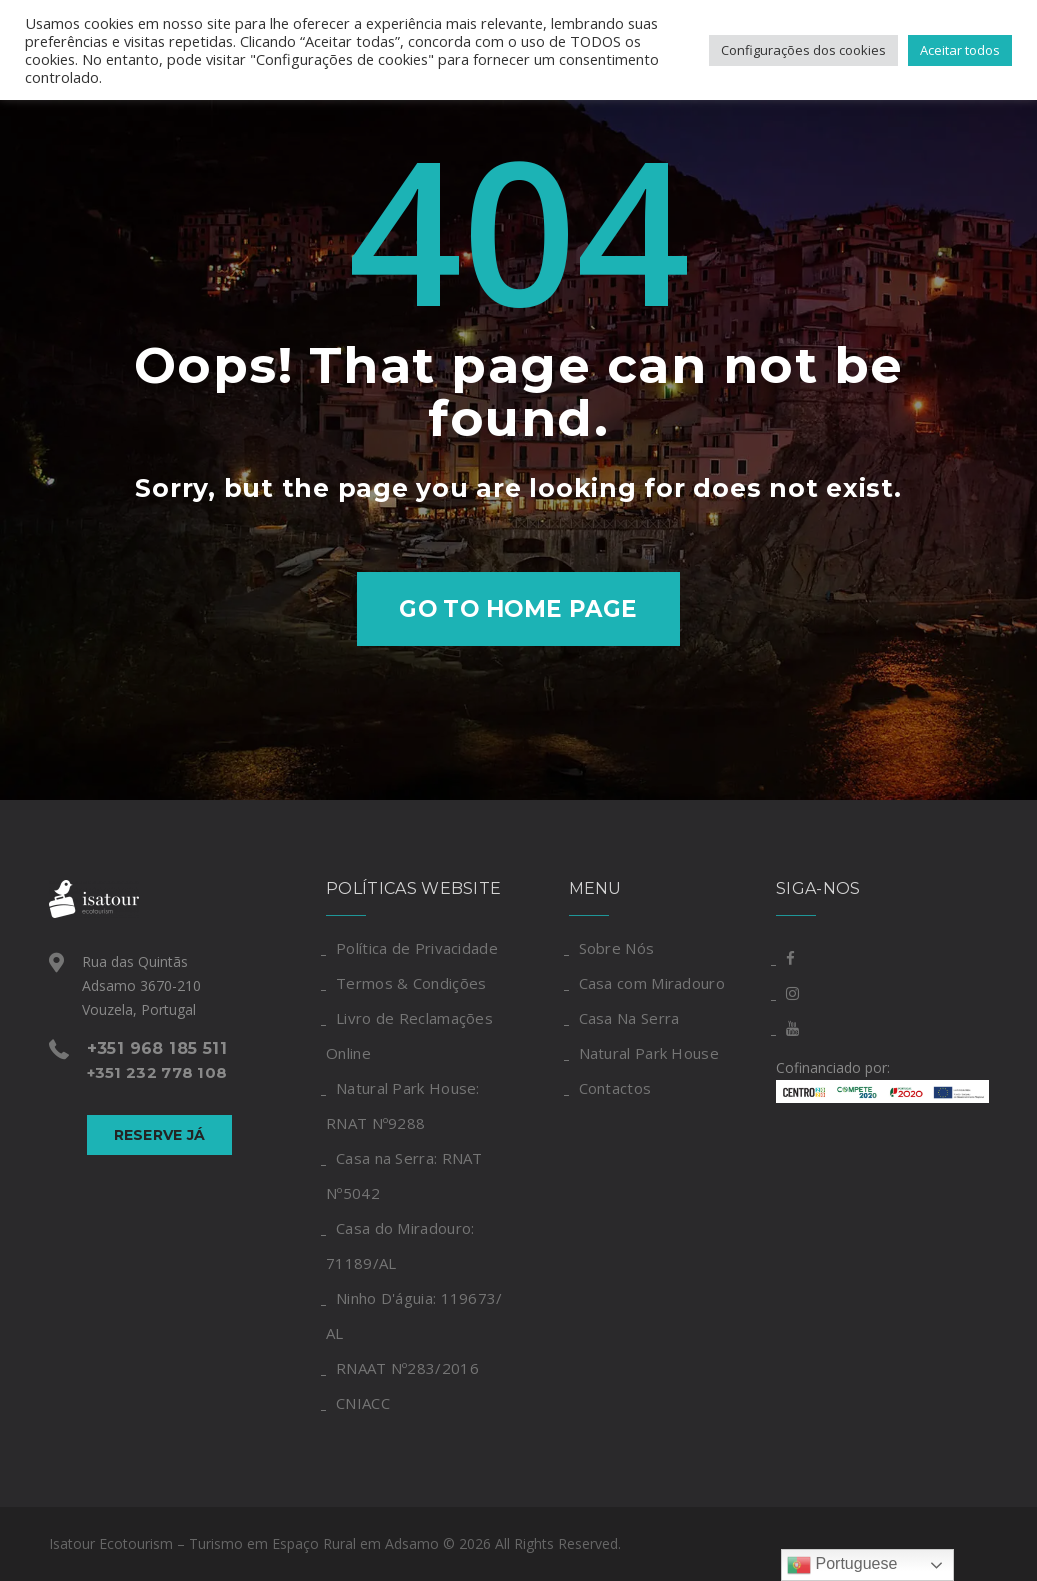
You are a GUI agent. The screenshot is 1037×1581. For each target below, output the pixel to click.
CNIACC (363, 1403)
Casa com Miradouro (652, 983)
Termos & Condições (411, 983)
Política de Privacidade (417, 948)
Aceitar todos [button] (960, 50)
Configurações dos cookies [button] (803, 50)
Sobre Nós (617, 948)
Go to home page (518, 609)
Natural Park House (649, 1053)
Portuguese (842, 1565)
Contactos (615, 1088)
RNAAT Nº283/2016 (407, 1368)
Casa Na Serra (629, 1018)
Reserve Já (160, 1135)
